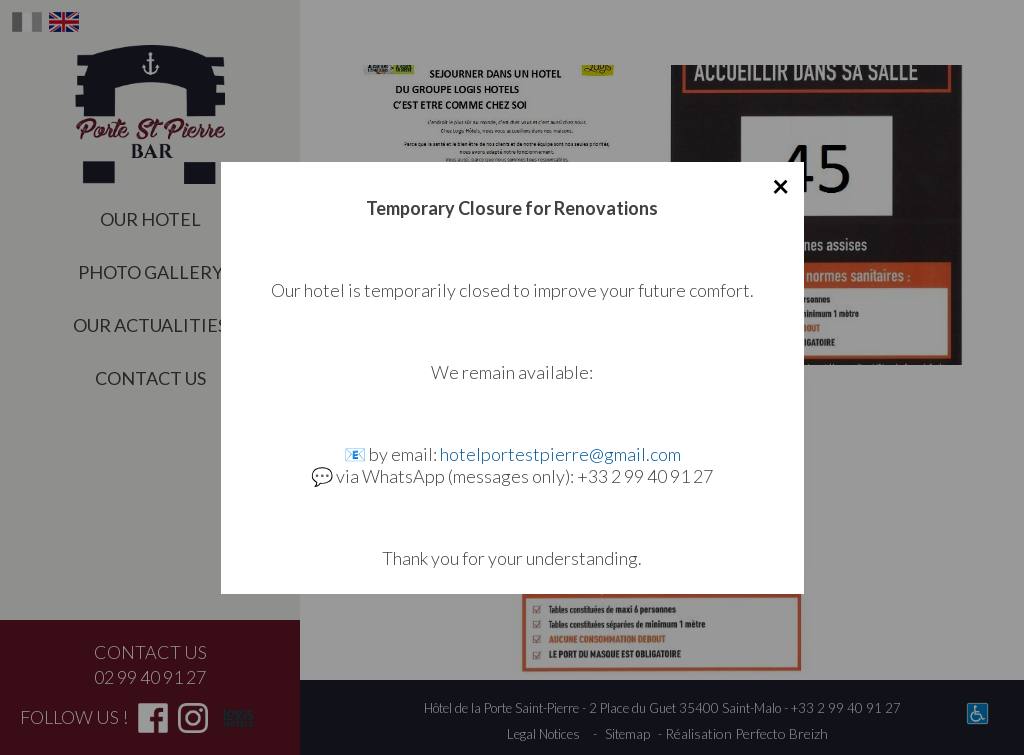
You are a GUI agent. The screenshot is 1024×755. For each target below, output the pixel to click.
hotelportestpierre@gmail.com (560, 454)
